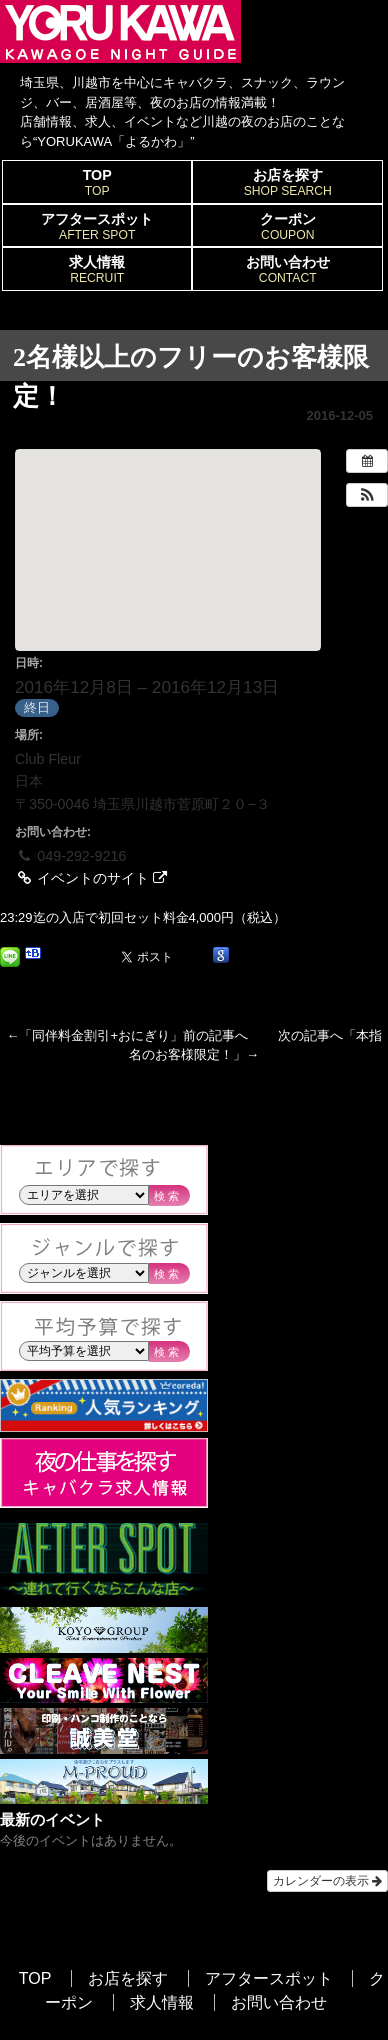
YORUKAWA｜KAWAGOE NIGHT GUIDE (120, 31)
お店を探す (287, 183)
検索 (168, 1196)
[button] (367, 495)
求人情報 (97, 270)
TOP (97, 183)
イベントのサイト (91, 878)
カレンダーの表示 (327, 1881)
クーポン (287, 227)
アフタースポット (97, 227)
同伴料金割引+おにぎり (101, 1035)
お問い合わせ (287, 270)
